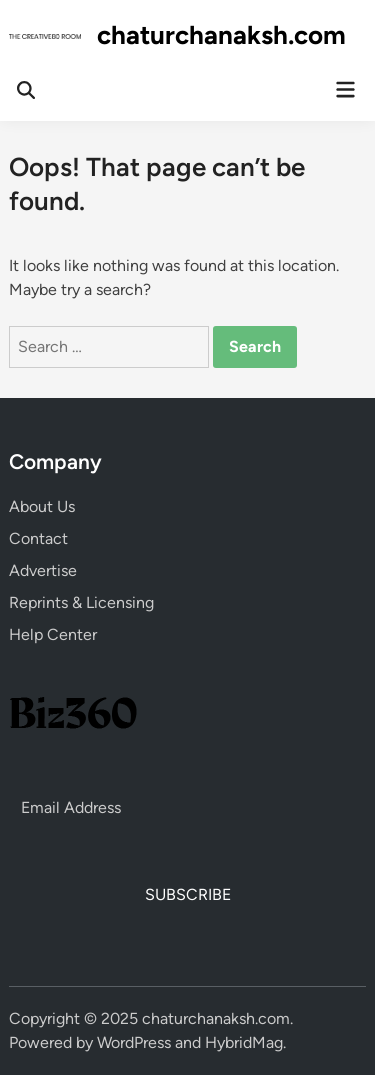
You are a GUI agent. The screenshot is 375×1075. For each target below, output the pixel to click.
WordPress (134, 1042)
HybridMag (244, 1042)
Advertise (43, 570)
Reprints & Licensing (81, 602)
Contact (38, 538)
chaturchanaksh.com (221, 35)
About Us (42, 506)
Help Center (53, 634)
